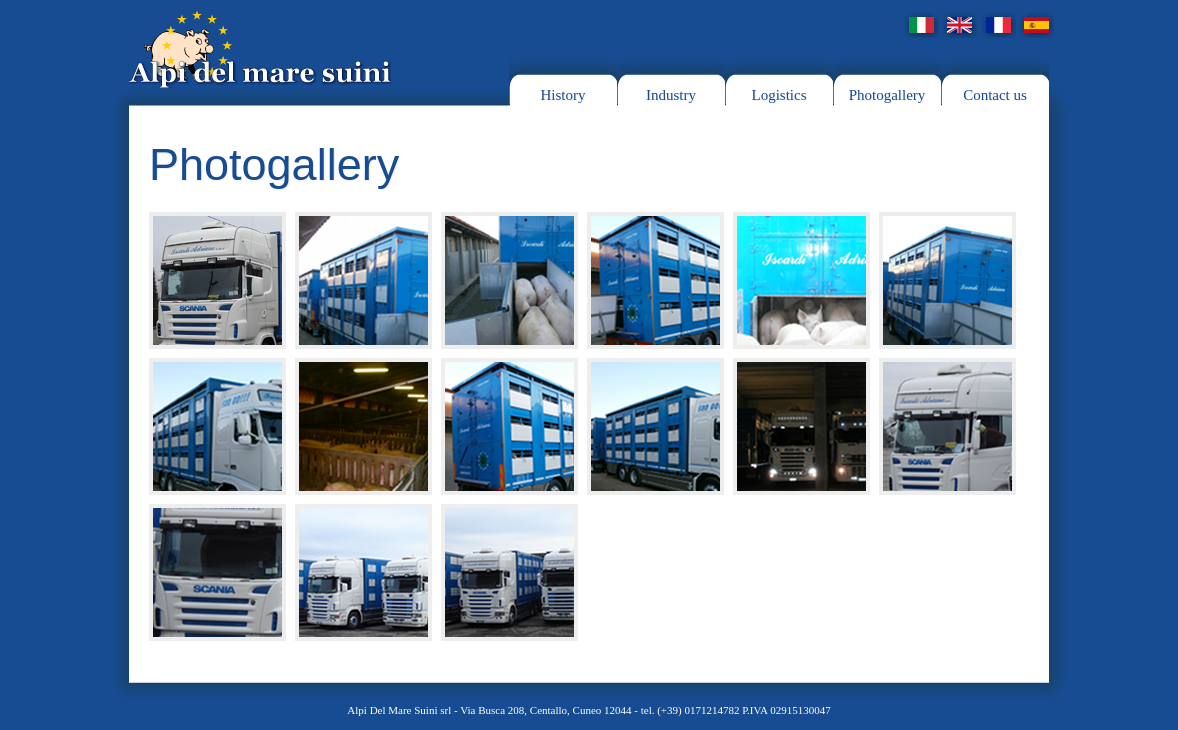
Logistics (779, 95)
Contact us (995, 95)
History (563, 95)
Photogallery (887, 95)
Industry (671, 95)
